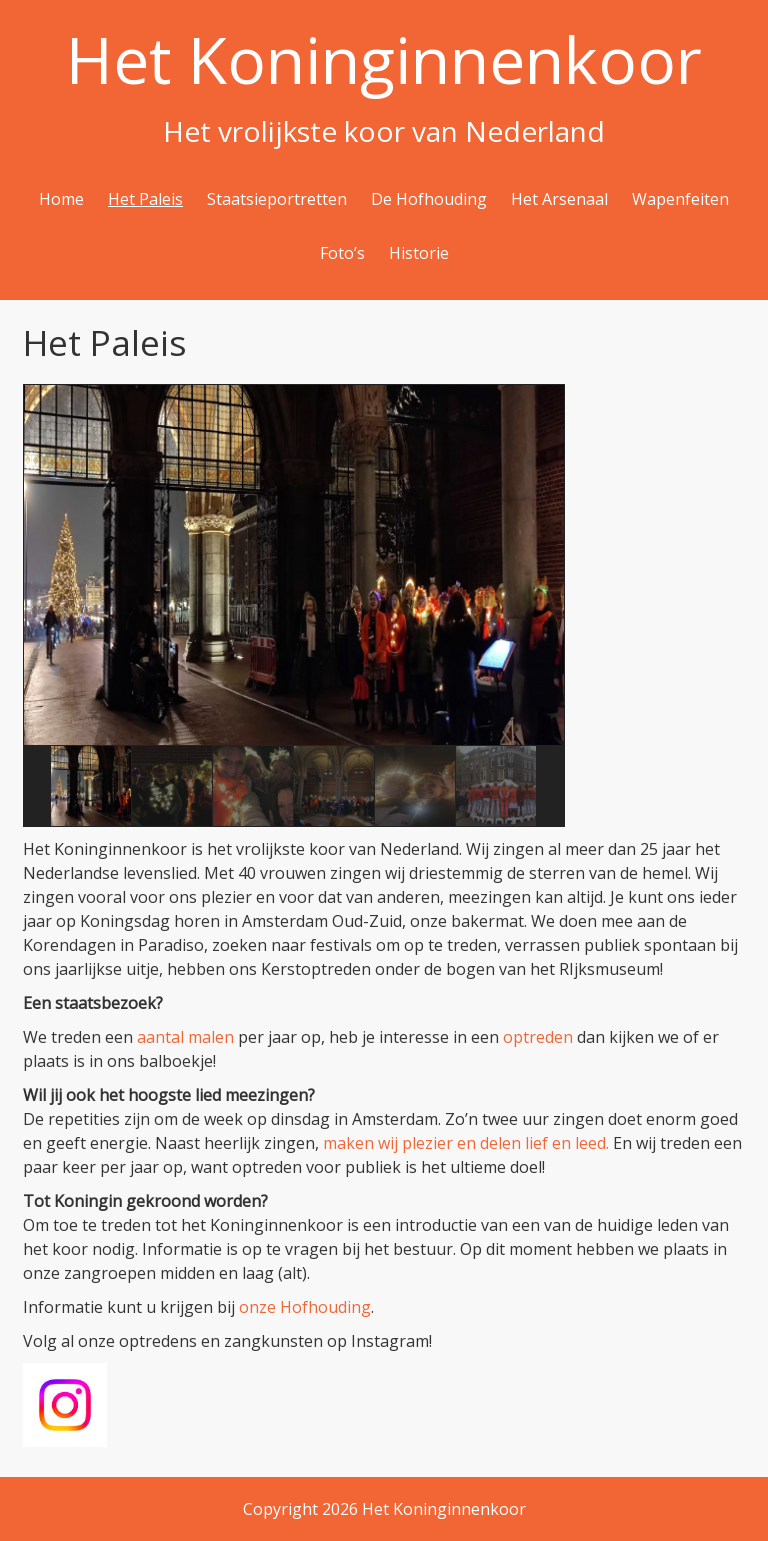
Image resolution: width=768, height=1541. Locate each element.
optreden (538, 1037)
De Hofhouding (429, 199)
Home (61, 199)
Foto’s (342, 253)
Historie (419, 253)
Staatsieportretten (277, 199)
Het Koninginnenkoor (384, 59)
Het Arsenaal (559, 199)
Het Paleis (145, 199)
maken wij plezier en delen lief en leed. (466, 1143)
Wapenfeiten (680, 199)
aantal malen (185, 1037)
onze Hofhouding (305, 1307)
